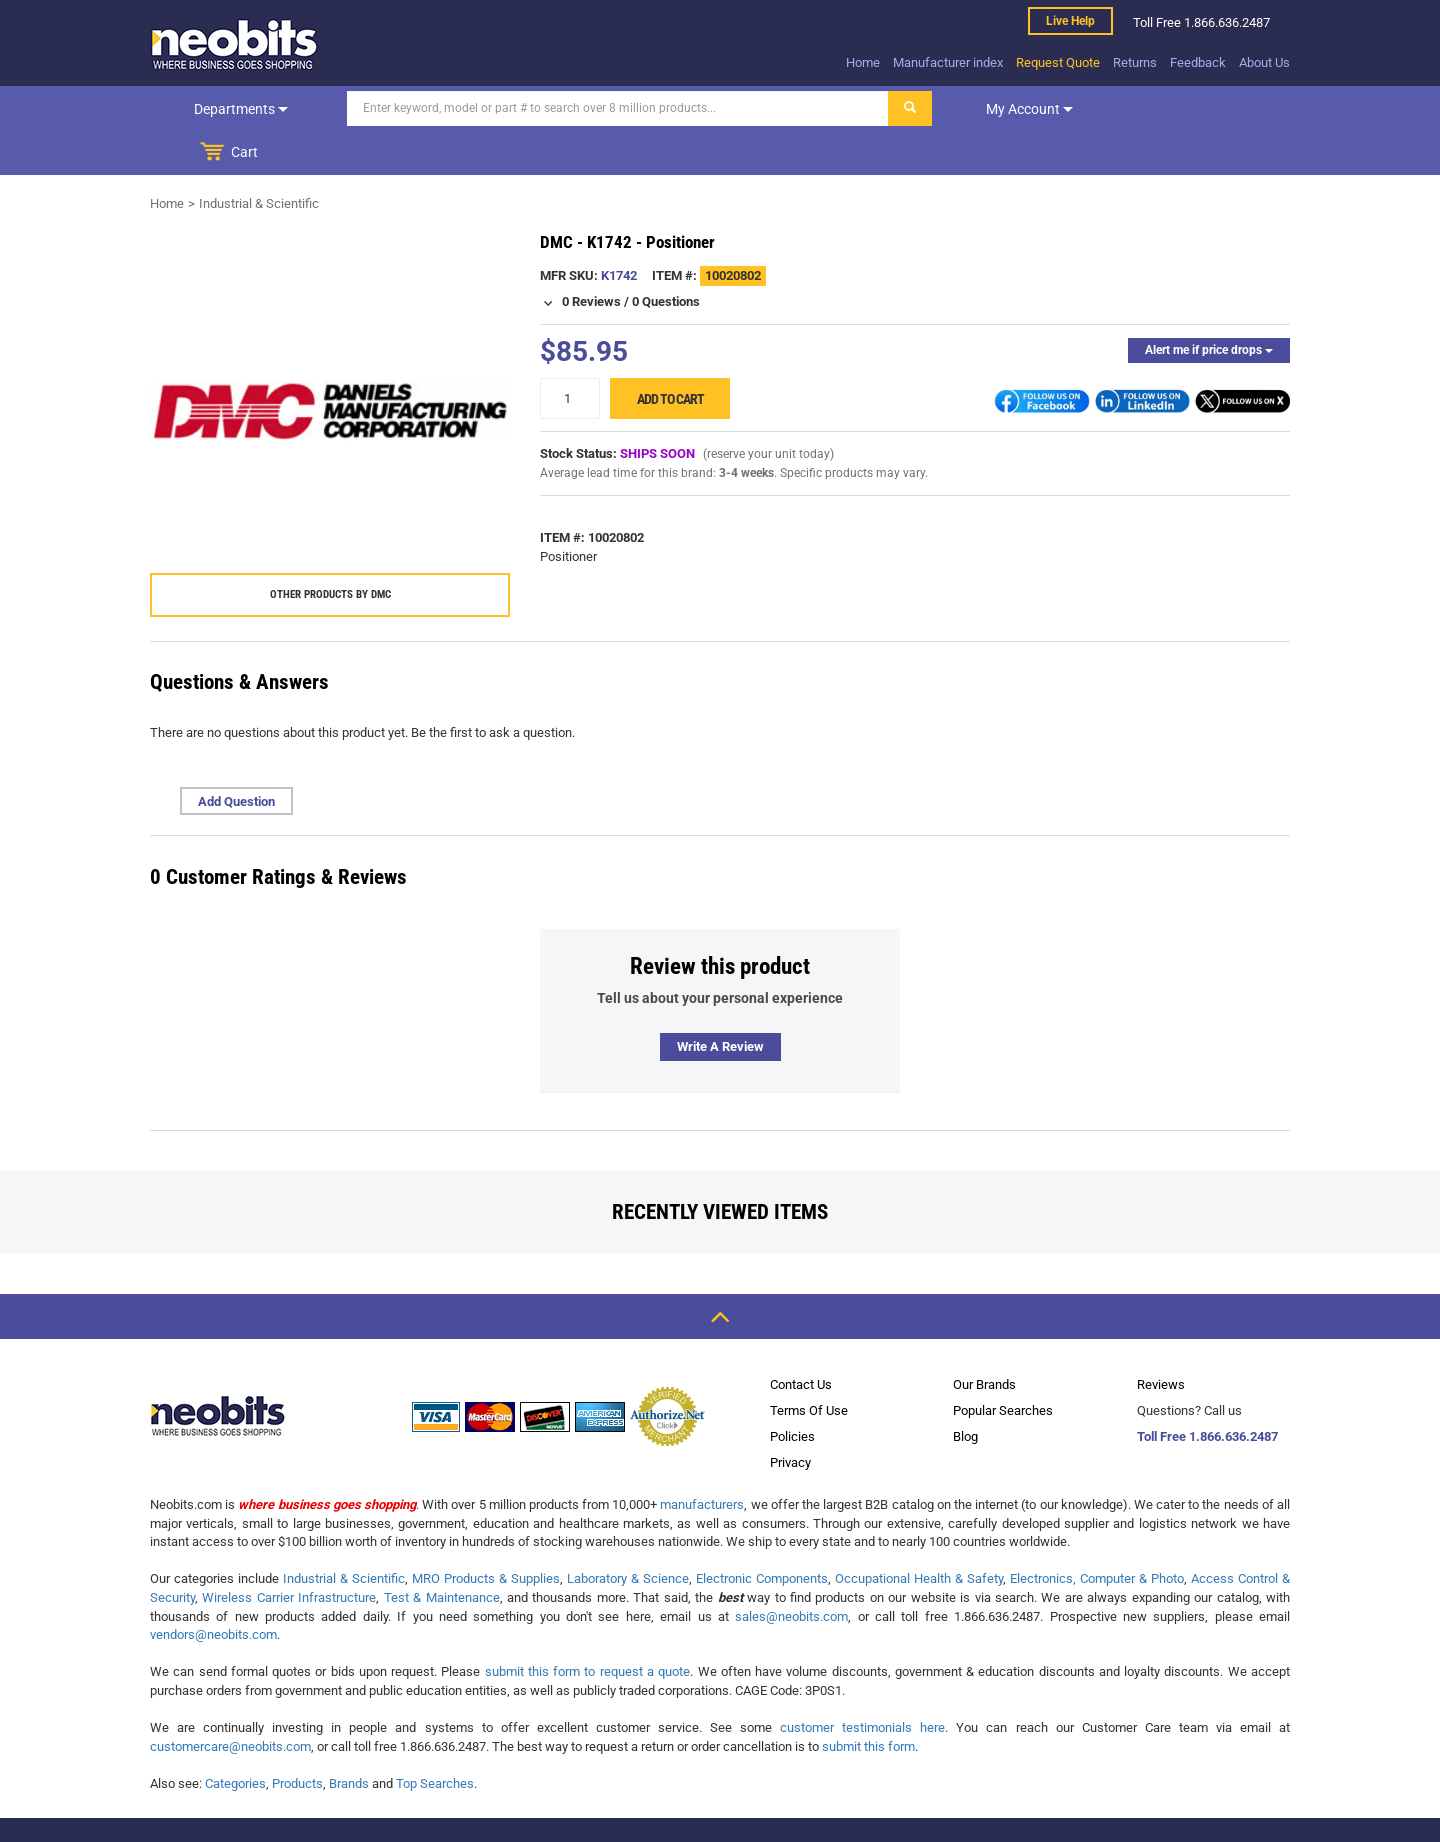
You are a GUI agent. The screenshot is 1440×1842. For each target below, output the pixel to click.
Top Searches (435, 1739)
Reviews (1161, 1340)
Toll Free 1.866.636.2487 (1207, 1392)
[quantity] (570, 354)
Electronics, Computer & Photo (1097, 1534)
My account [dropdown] (1012, 109)
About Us (1264, 62)
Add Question (236, 757)
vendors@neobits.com (213, 1590)
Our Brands (984, 1340)
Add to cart (670, 355)
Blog (965, 1392)
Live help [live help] (1070, 21)
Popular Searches (1003, 1366)
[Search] (601, 108)
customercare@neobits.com (230, 1702)
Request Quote (1058, 62)
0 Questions (666, 257)
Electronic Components (762, 1534)
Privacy (790, 1418)
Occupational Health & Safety (919, 1534)
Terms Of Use (809, 1366)
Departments (233, 109)
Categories (235, 1739)
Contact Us (801, 1340)
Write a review (720, 1002)
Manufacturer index (948, 62)
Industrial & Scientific (259, 159)
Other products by (330, 550)
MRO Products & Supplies (486, 1534)
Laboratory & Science (628, 1534)
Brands (349, 1739)
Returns (1135, 62)
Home (863, 62)
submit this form (868, 1702)
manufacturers (702, 1460)
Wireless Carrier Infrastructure (289, 1553)
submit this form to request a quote (588, 1627)
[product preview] (330, 367)
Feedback (1198, 62)
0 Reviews (591, 257)
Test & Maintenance (442, 1553)
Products (297, 1739)
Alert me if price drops (1209, 306)
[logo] (235, 44)
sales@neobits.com (791, 1572)
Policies (792, 1392)
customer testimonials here (862, 1683)
